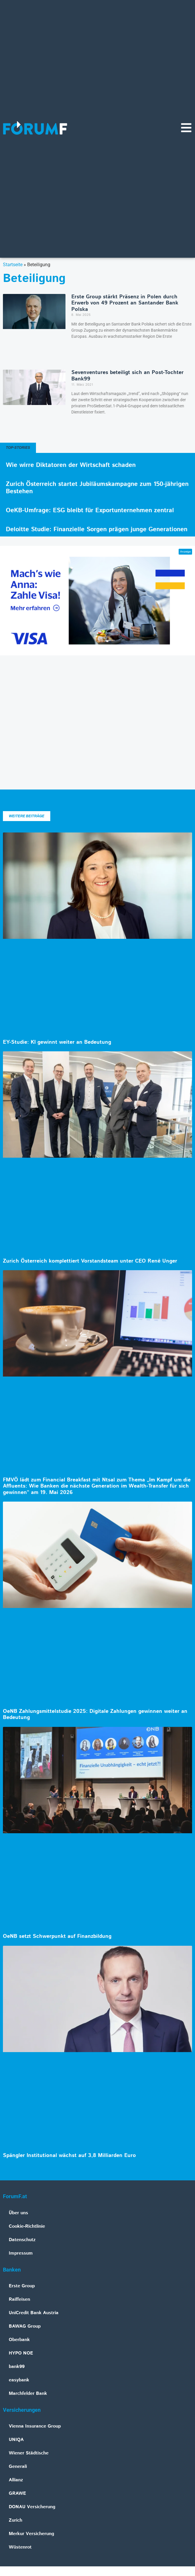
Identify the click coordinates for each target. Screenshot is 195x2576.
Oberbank (19, 2339)
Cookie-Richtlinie (27, 2226)
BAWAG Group (25, 2326)
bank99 (17, 2366)
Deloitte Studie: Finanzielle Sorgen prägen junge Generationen (96, 529)
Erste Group (22, 2286)
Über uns (18, 2213)
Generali (18, 2466)
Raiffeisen (19, 2299)
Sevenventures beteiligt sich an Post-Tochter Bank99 (127, 376)
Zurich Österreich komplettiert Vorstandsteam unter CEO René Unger (90, 1261)
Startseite (13, 264)
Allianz (16, 2480)
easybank (19, 2380)
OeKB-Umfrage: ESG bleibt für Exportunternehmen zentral (90, 510)
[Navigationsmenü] (186, 128)
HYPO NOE (21, 2353)
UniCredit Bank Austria (33, 2313)
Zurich (15, 2520)
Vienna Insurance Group (35, 2426)
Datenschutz (22, 2239)
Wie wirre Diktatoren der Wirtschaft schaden (71, 465)
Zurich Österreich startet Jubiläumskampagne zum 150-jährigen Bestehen (97, 488)
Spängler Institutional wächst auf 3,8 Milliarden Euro (69, 2155)
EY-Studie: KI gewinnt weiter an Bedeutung (57, 1042)
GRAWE (17, 2493)
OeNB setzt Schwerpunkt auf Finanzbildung (57, 1936)
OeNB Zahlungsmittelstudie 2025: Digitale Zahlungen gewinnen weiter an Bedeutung (95, 1715)
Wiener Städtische (29, 2453)
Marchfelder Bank (28, 2393)
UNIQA (16, 2439)
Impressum (21, 2253)
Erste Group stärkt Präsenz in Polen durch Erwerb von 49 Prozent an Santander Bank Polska (124, 303)
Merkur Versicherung (31, 2533)
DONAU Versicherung (32, 2507)
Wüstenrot (20, 2547)
